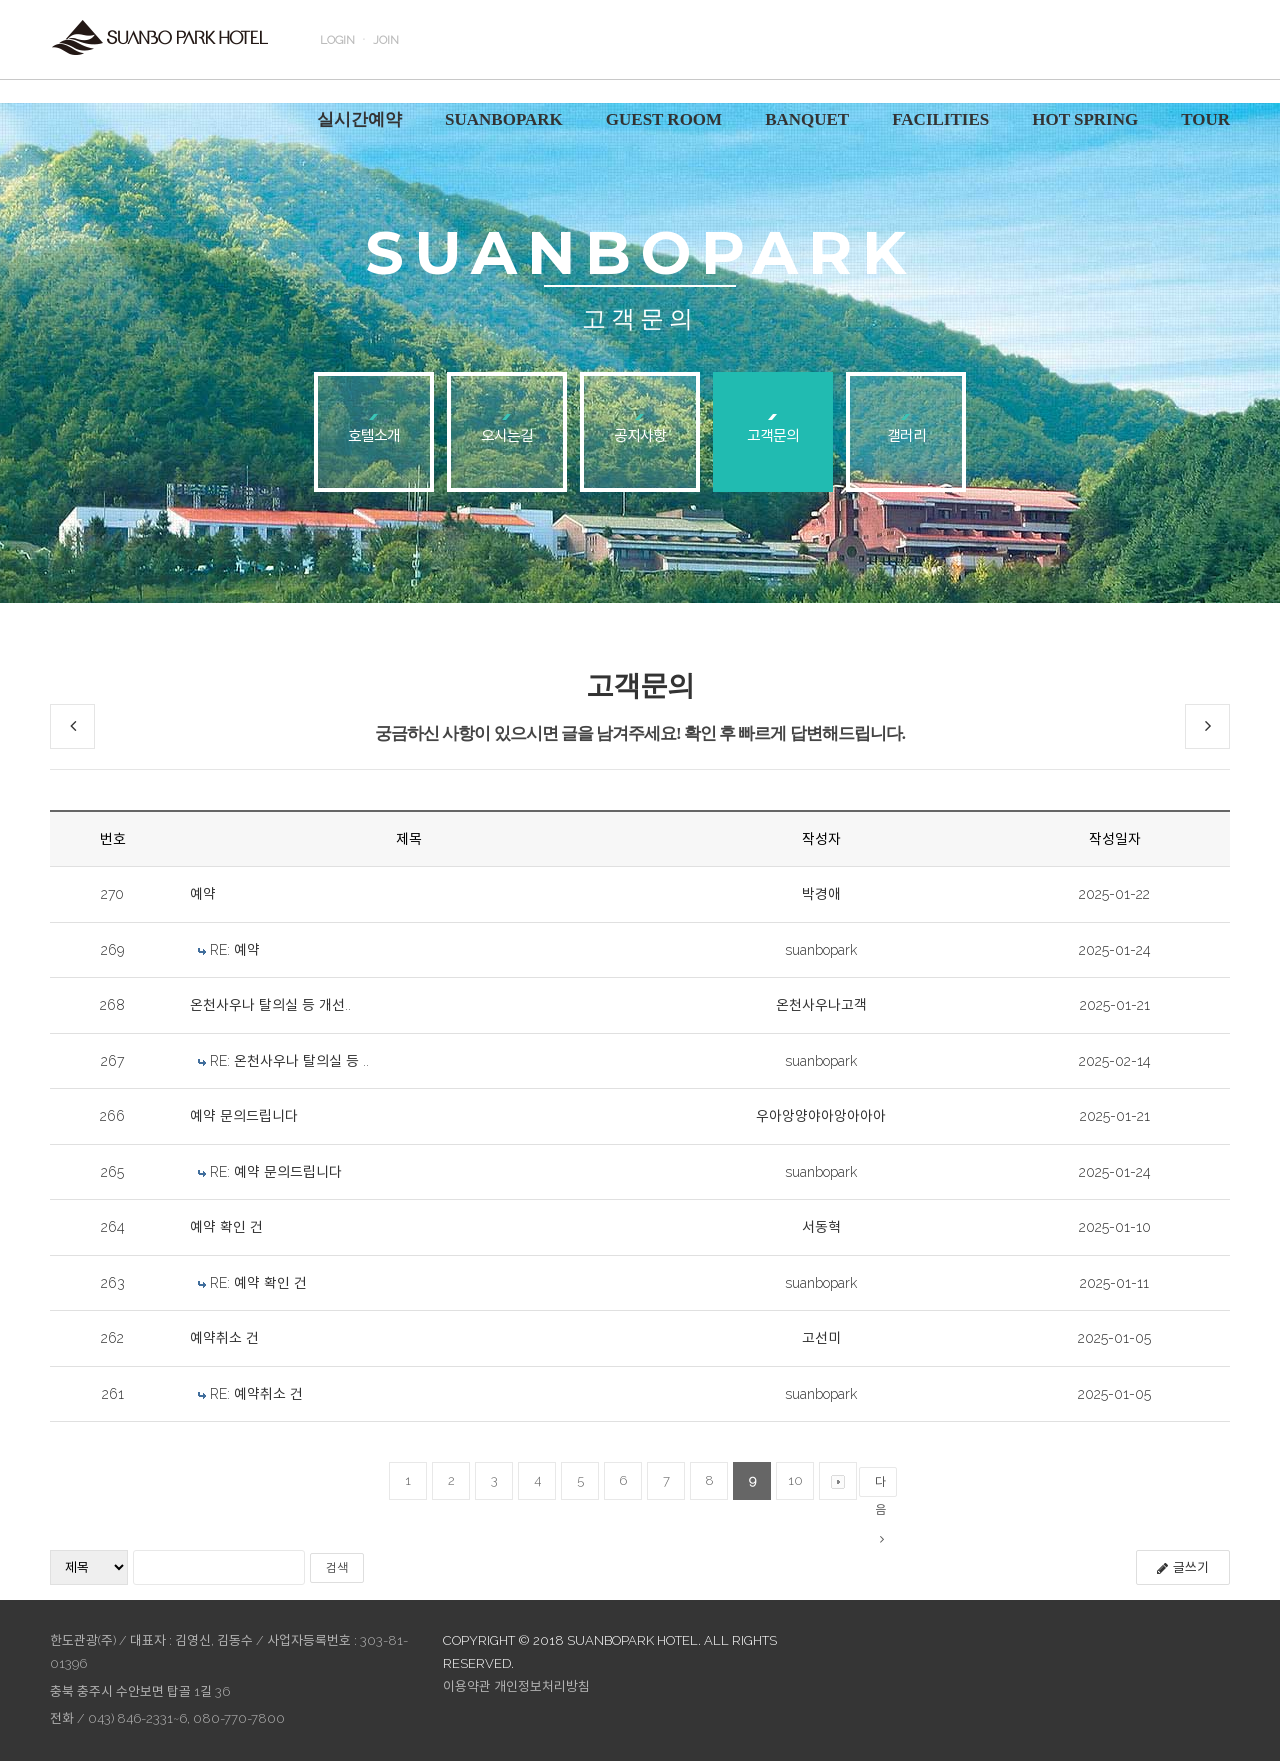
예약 (203, 894)
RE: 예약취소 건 (256, 1394)
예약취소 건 (224, 1338)
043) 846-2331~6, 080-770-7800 (186, 1718)
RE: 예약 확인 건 (258, 1283)
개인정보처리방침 (542, 1686)
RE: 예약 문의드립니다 (276, 1172)
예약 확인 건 (226, 1227)
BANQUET (807, 119)
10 (795, 1480)
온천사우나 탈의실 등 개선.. (270, 1005)
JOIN (386, 40)
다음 (880, 1486)
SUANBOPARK (504, 119)
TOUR (1205, 119)
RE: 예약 (235, 950)
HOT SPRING (1085, 119)
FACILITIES (940, 119)
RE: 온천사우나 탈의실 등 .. (289, 1061)
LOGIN (337, 40)
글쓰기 (1183, 1567)
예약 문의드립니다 (244, 1116)
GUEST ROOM (664, 119)
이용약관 (467, 1686)
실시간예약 (359, 119)
